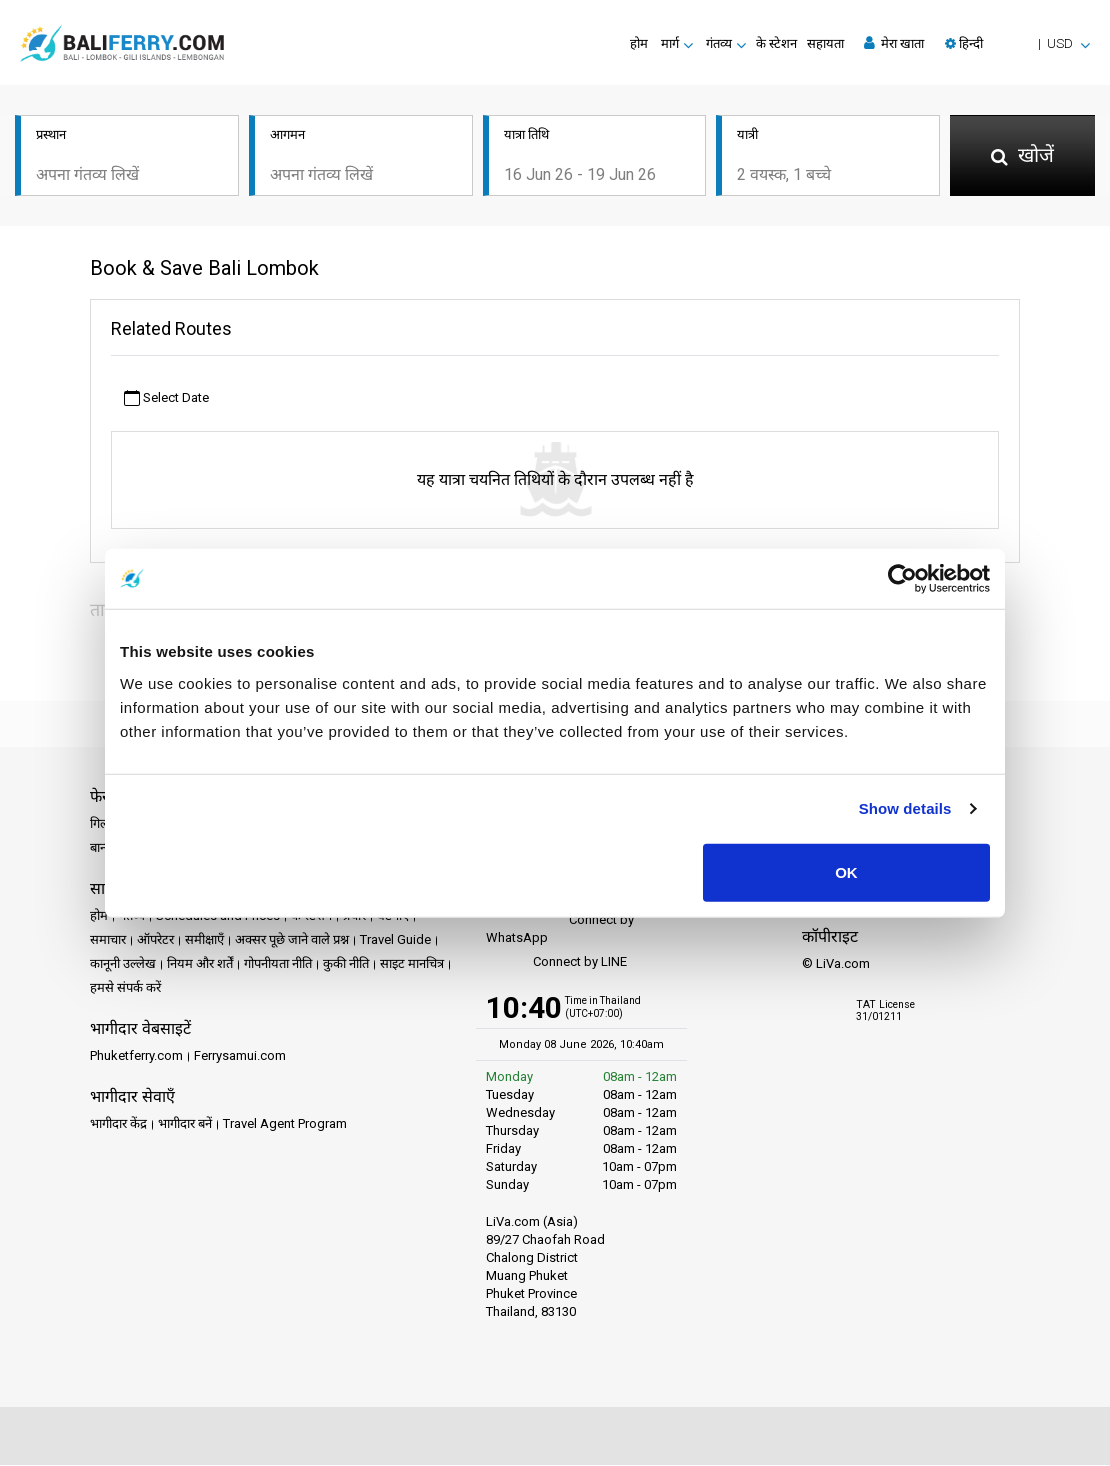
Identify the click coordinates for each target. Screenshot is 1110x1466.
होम (639, 43)
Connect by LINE (556, 964)
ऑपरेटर (155, 941)
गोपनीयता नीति (278, 965)
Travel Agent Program (285, 1125)
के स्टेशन (776, 43)
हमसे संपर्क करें (125, 989)
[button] (1017, 43)
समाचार (108, 941)
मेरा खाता (894, 43)
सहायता (825, 43)
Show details (905, 808)
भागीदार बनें (185, 1125)
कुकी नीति (346, 965)
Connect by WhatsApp (560, 930)
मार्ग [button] (670, 43)
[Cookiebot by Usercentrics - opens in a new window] (902, 579)
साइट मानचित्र (412, 965)
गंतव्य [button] (719, 43)
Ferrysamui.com (240, 1057)
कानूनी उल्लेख (123, 965)
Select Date (166, 399)
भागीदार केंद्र (118, 1125)
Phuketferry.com (136, 1057)
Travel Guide (395, 941)
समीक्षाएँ (204, 941)
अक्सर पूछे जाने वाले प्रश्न (292, 941)
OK (846, 871)
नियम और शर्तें (200, 965)
